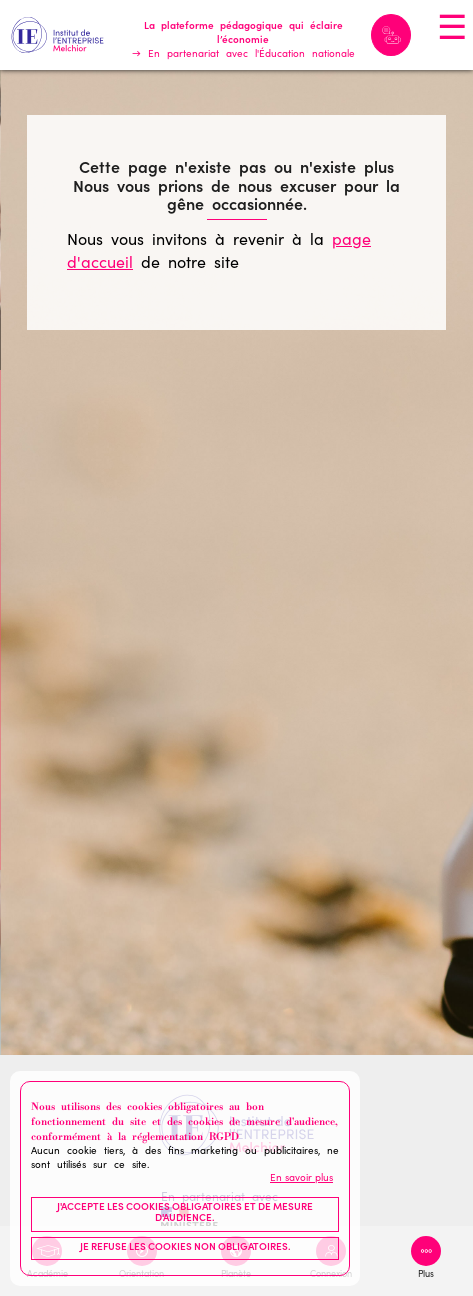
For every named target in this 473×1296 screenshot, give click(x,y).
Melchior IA (391, 35)
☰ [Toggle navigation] (452, 31)
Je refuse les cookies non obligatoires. (185, 1248)
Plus (426, 1275)
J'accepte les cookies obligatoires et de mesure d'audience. (185, 1214)
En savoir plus (301, 1179)
